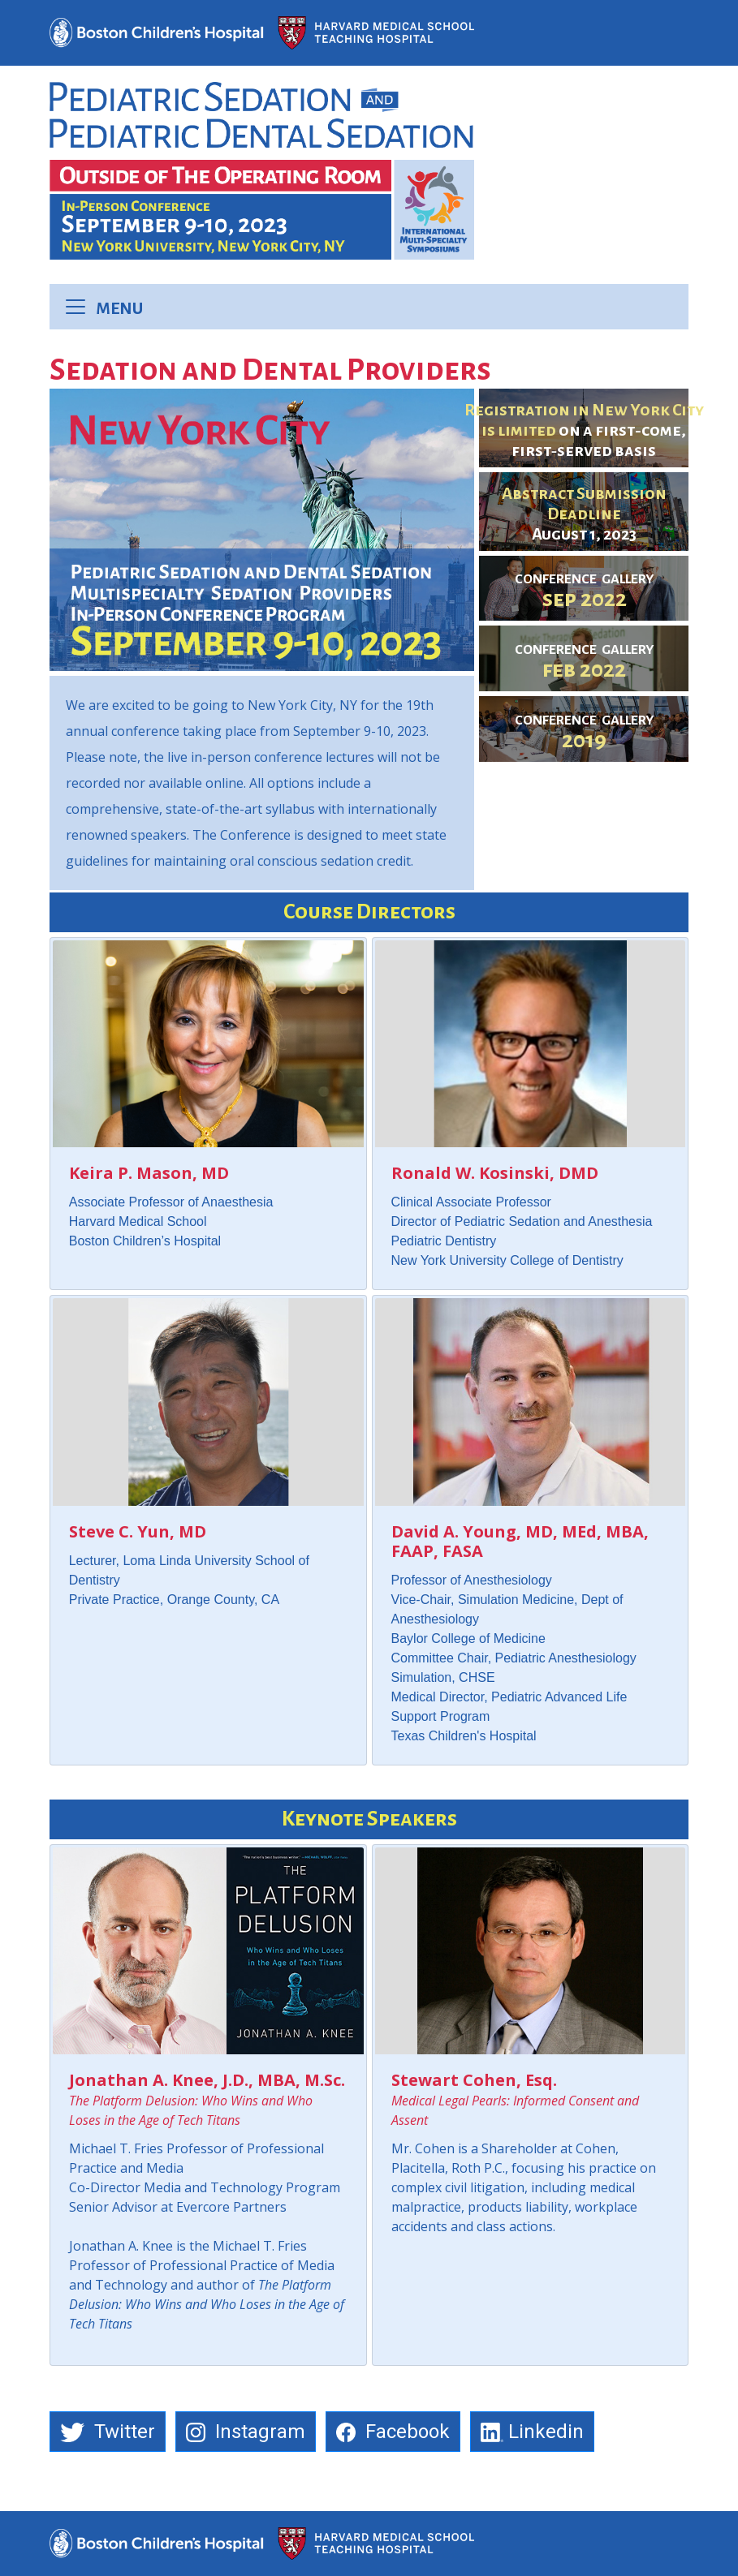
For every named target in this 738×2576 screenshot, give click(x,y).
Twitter (107, 2431)
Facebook (393, 2431)
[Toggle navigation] (80, 306)
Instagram (245, 2431)
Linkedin (532, 2431)
